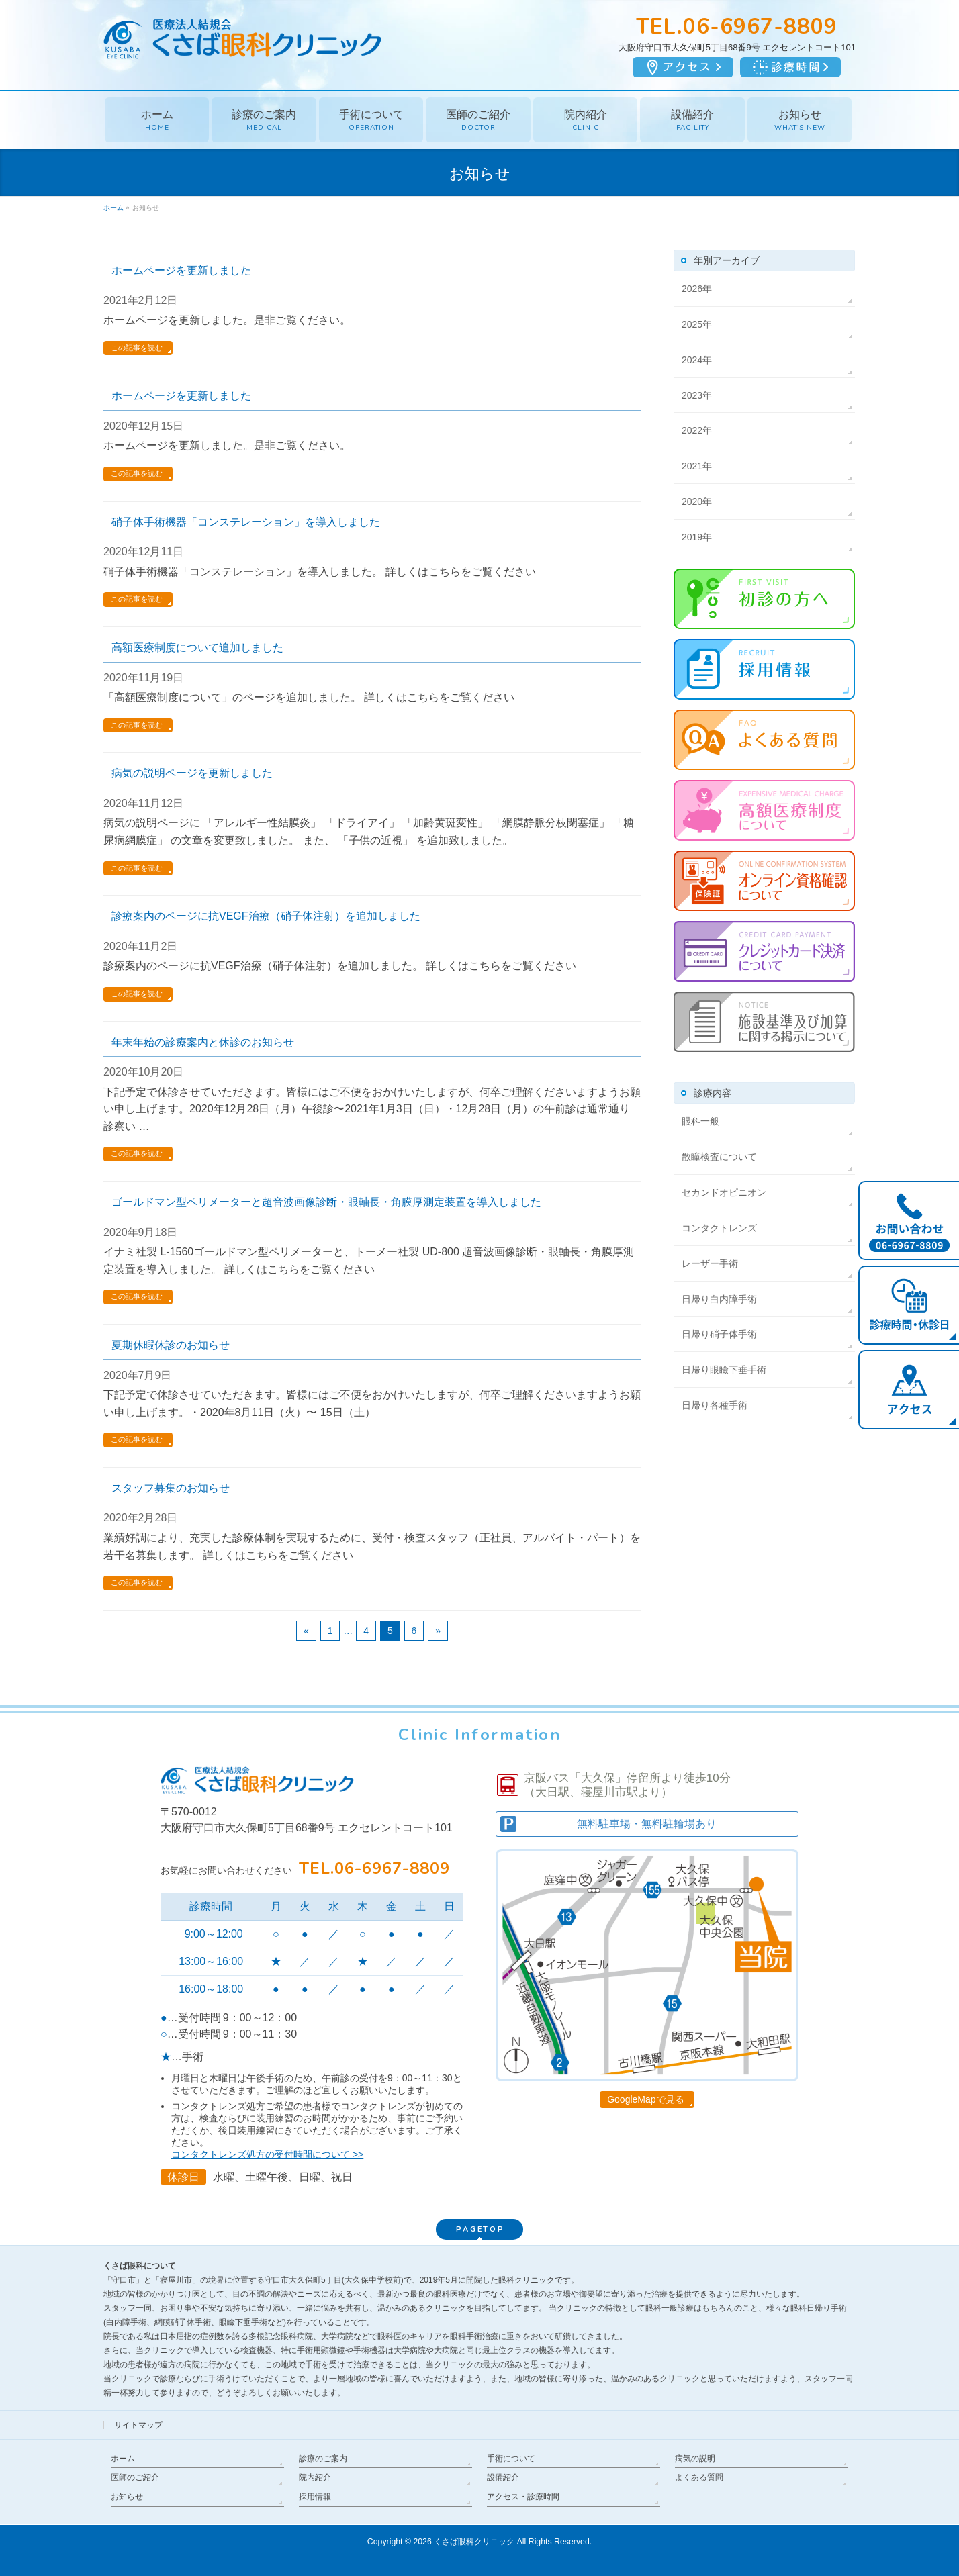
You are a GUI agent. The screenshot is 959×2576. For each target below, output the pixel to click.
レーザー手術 (710, 1263)
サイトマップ (138, 2425)
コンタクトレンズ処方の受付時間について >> (267, 2154)
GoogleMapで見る (645, 2099)
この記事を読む (137, 348)
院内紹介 (315, 2477)
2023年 (697, 395)
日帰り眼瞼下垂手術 (724, 1369)
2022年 (697, 430)
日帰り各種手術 (714, 1405)
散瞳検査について (719, 1156)
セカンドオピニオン (724, 1192)
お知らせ (127, 2496)
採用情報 (315, 2496)
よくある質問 (699, 2477)
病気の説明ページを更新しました (192, 773)
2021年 (697, 466)
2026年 (697, 288)
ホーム (123, 2458)
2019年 (697, 537)
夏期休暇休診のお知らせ (170, 1345)
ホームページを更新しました (181, 270)
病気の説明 (695, 2458)
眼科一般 (700, 1121)
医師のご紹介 (135, 2477)
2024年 (697, 359)
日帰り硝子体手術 (719, 1334)
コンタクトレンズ (719, 1228)
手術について (511, 2458)
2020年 (697, 501)
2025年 (697, 324)
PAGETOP (480, 2229)
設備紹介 (503, 2477)
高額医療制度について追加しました (197, 647)
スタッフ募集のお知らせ (170, 1488)
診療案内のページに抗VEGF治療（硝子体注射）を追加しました (265, 916)
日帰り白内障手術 (719, 1299)
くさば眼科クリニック (474, 2541)
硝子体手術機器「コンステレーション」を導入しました (245, 522)
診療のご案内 (323, 2458)
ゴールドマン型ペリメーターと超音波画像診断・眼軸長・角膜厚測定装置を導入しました (326, 1202)
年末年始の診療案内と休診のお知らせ (202, 1042)
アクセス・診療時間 (523, 2496)
